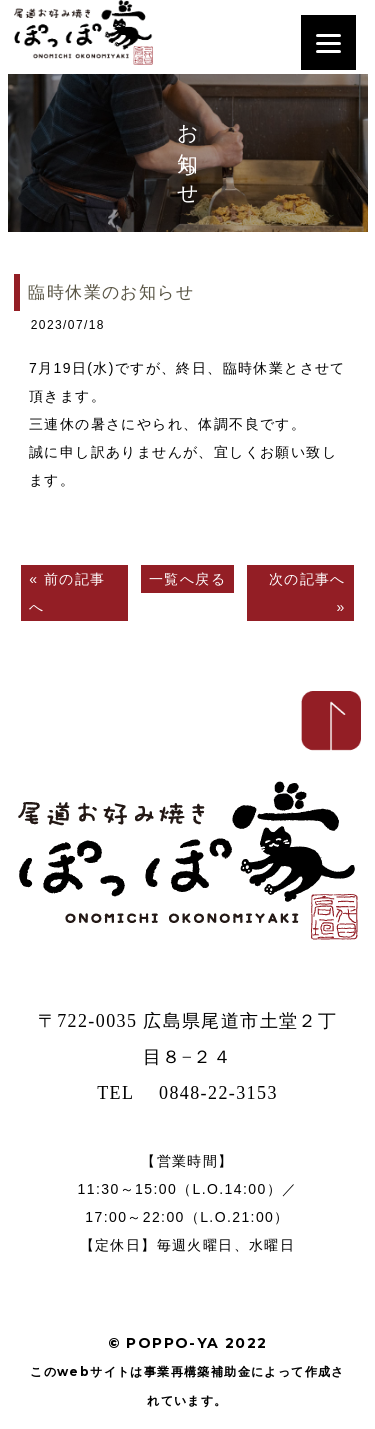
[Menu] (328, 42)
